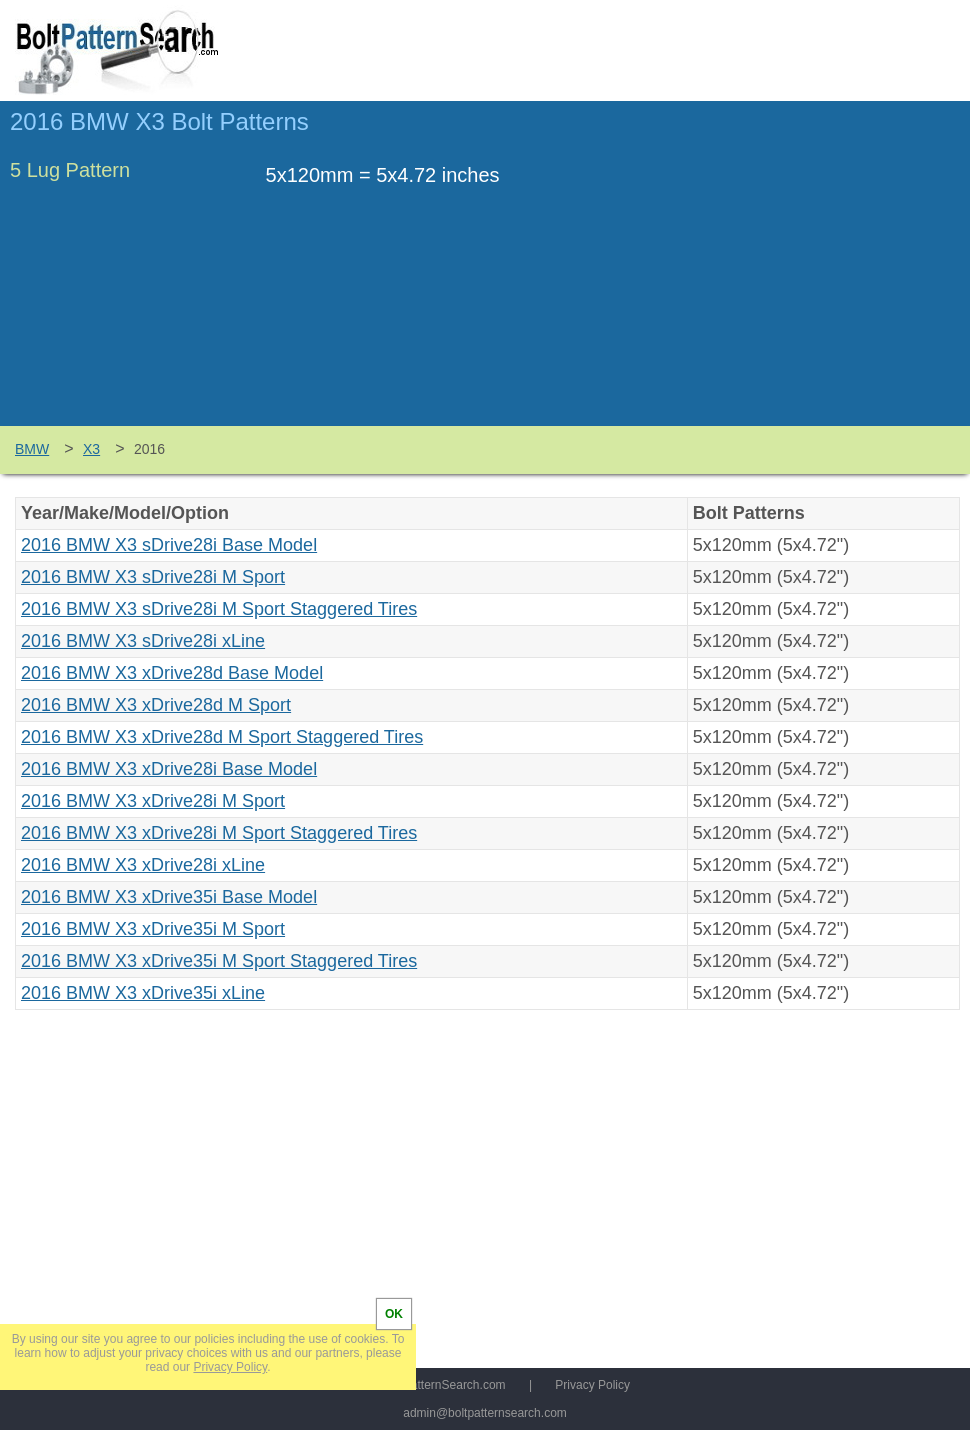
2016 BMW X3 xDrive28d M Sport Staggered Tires (222, 737)
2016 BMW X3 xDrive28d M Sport (156, 705)
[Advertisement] (792, 273)
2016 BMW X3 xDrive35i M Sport (153, 929)
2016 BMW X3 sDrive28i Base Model (169, 545)
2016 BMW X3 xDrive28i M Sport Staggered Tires (219, 833)
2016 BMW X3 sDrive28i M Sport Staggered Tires (219, 609)
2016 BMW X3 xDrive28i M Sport (153, 801)
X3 (91, 449)
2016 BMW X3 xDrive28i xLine (143, 865)
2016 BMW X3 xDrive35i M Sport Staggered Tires (219, 961)
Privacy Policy (592, 1385)
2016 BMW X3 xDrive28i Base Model (169, 769)
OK (394, 1314)
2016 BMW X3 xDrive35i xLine (143, 993)
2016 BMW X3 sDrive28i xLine (143, 641)
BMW (32, 449)
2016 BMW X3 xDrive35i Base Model (169, 897)
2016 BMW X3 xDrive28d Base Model (172, 673)
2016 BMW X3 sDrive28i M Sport (153, 577)
